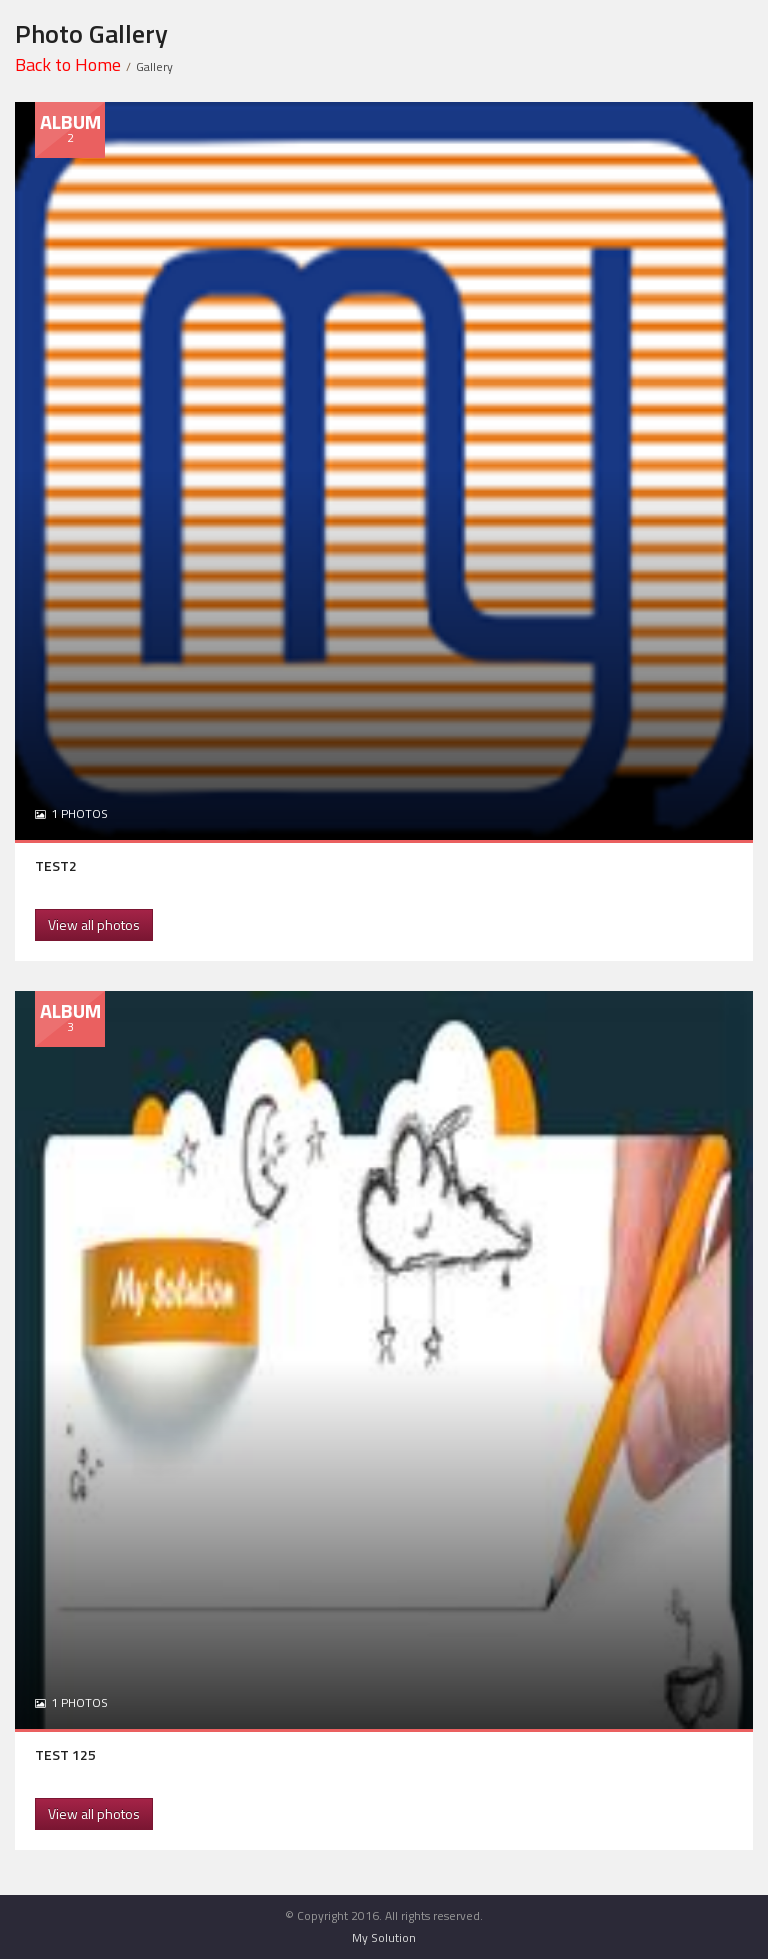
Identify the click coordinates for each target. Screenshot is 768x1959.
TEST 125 (65, 1754)
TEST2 (56, 865)
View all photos (94, 924)
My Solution (384, 1937)
